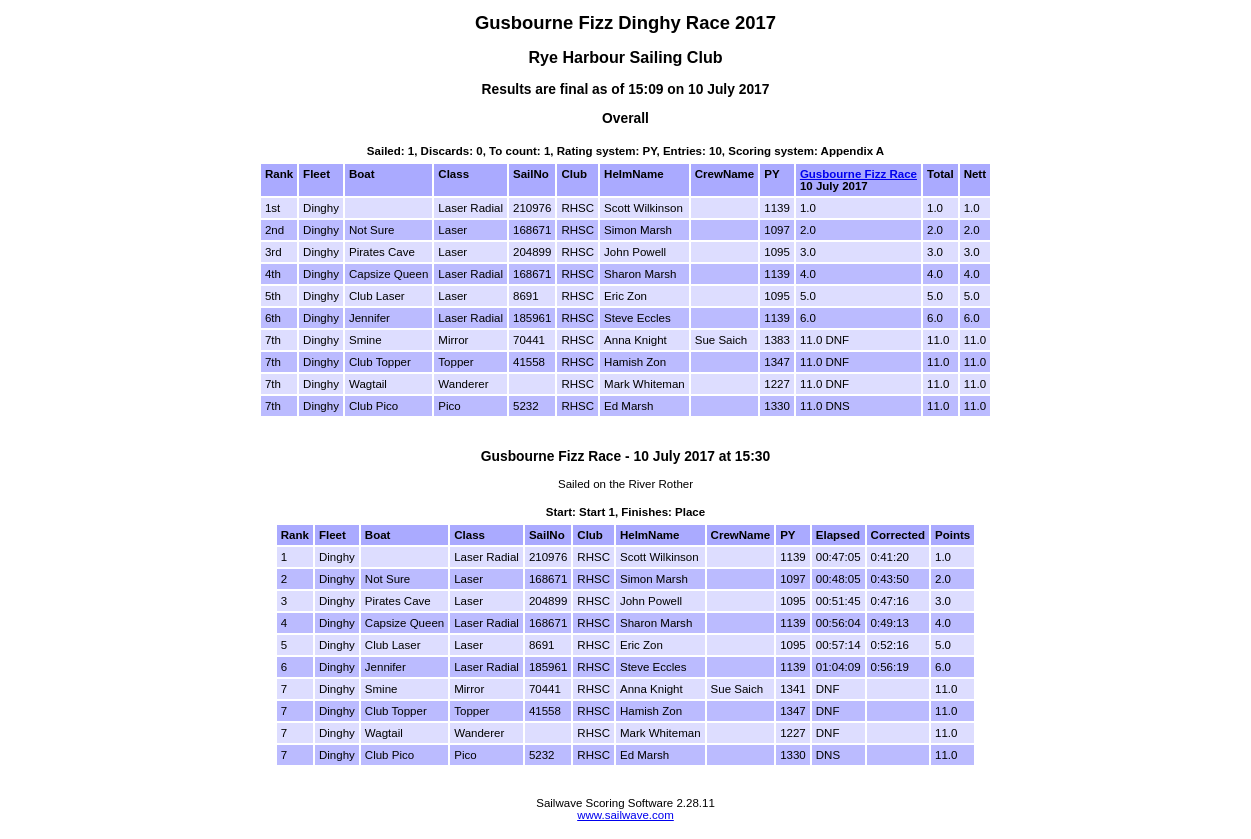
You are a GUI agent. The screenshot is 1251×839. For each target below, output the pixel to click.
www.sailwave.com (625, 815)
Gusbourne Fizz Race (858, 174)
